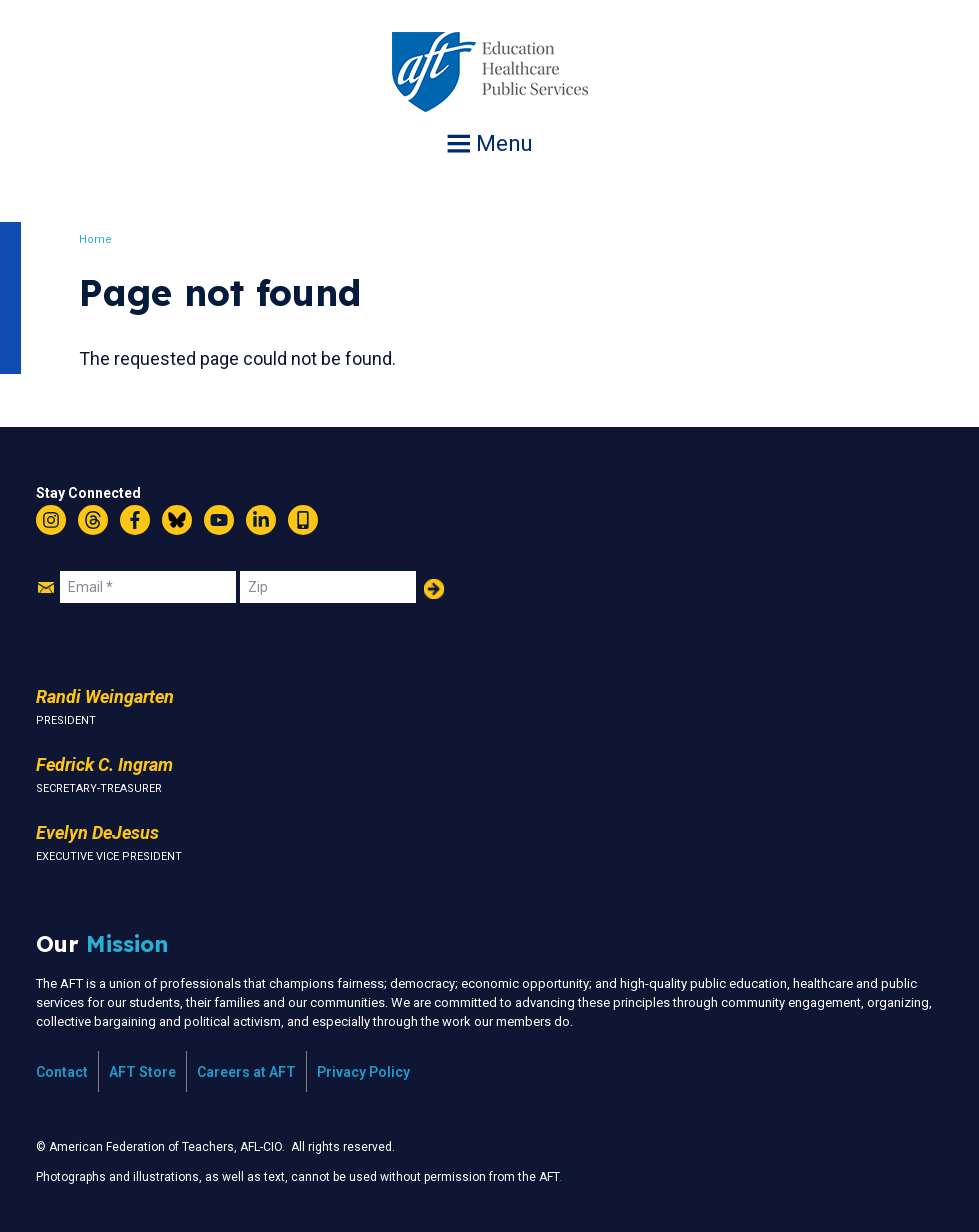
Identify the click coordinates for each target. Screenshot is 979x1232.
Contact (62, 1072)
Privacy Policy (363, 1072)
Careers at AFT (246, 1072)
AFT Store (142, 1072)
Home (104, 239)
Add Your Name (434, 589)
